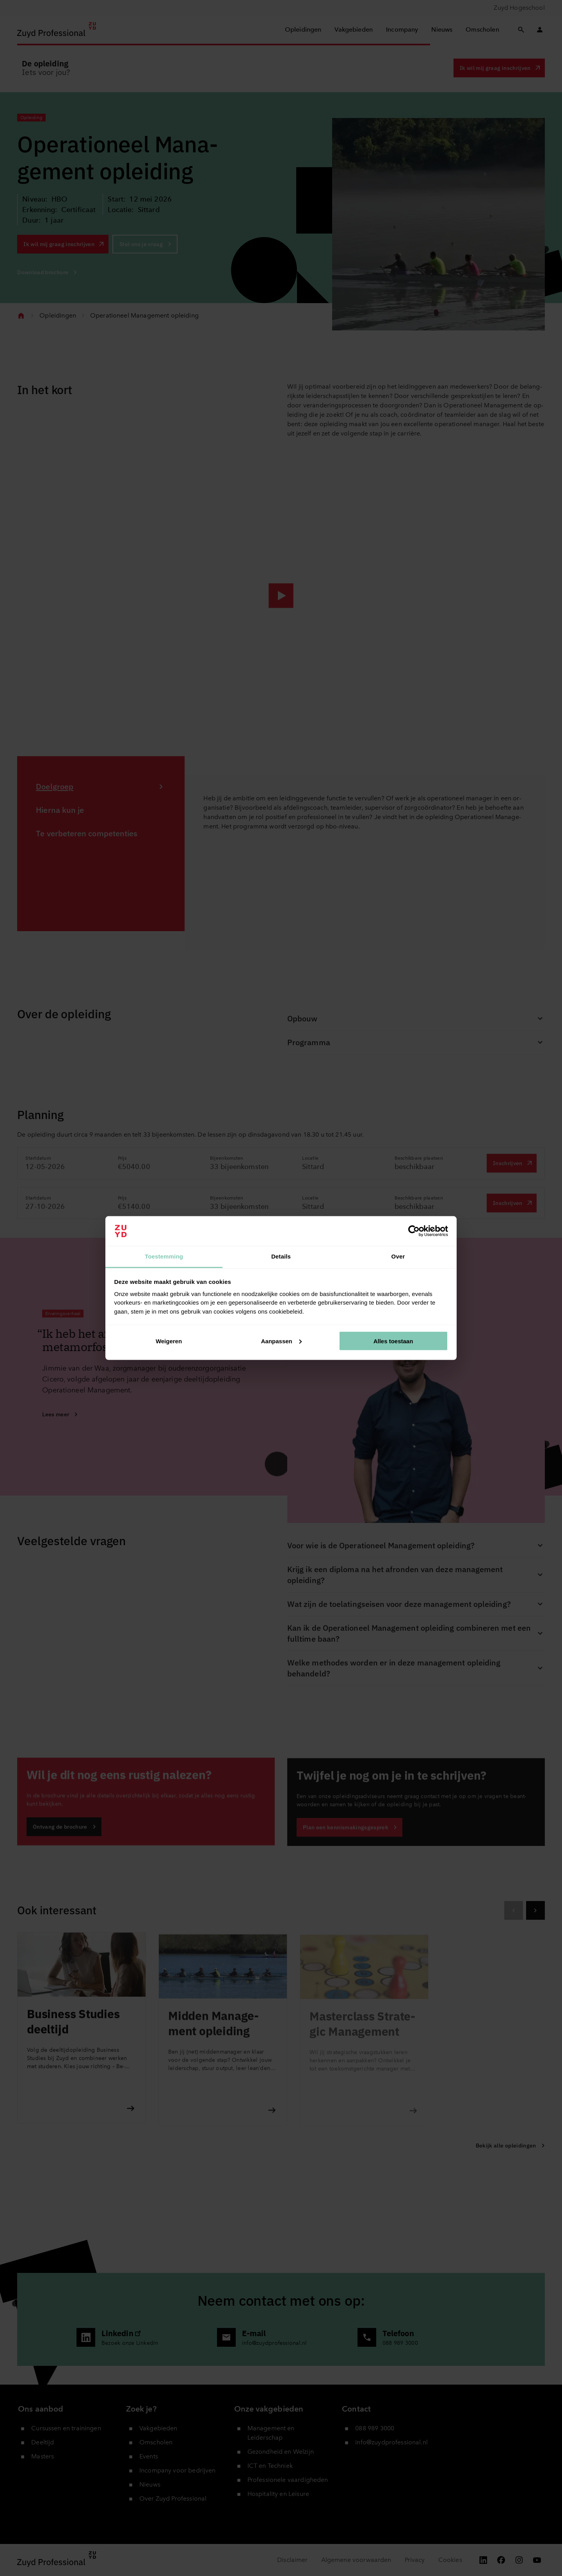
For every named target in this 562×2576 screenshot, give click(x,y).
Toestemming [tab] (164, 1256)
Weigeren (169, 1340)
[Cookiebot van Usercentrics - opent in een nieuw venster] (414, 1231)
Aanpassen (281, 1340)
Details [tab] (281, 1256)
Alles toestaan (393, 1340)
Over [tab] (398, 1256)
